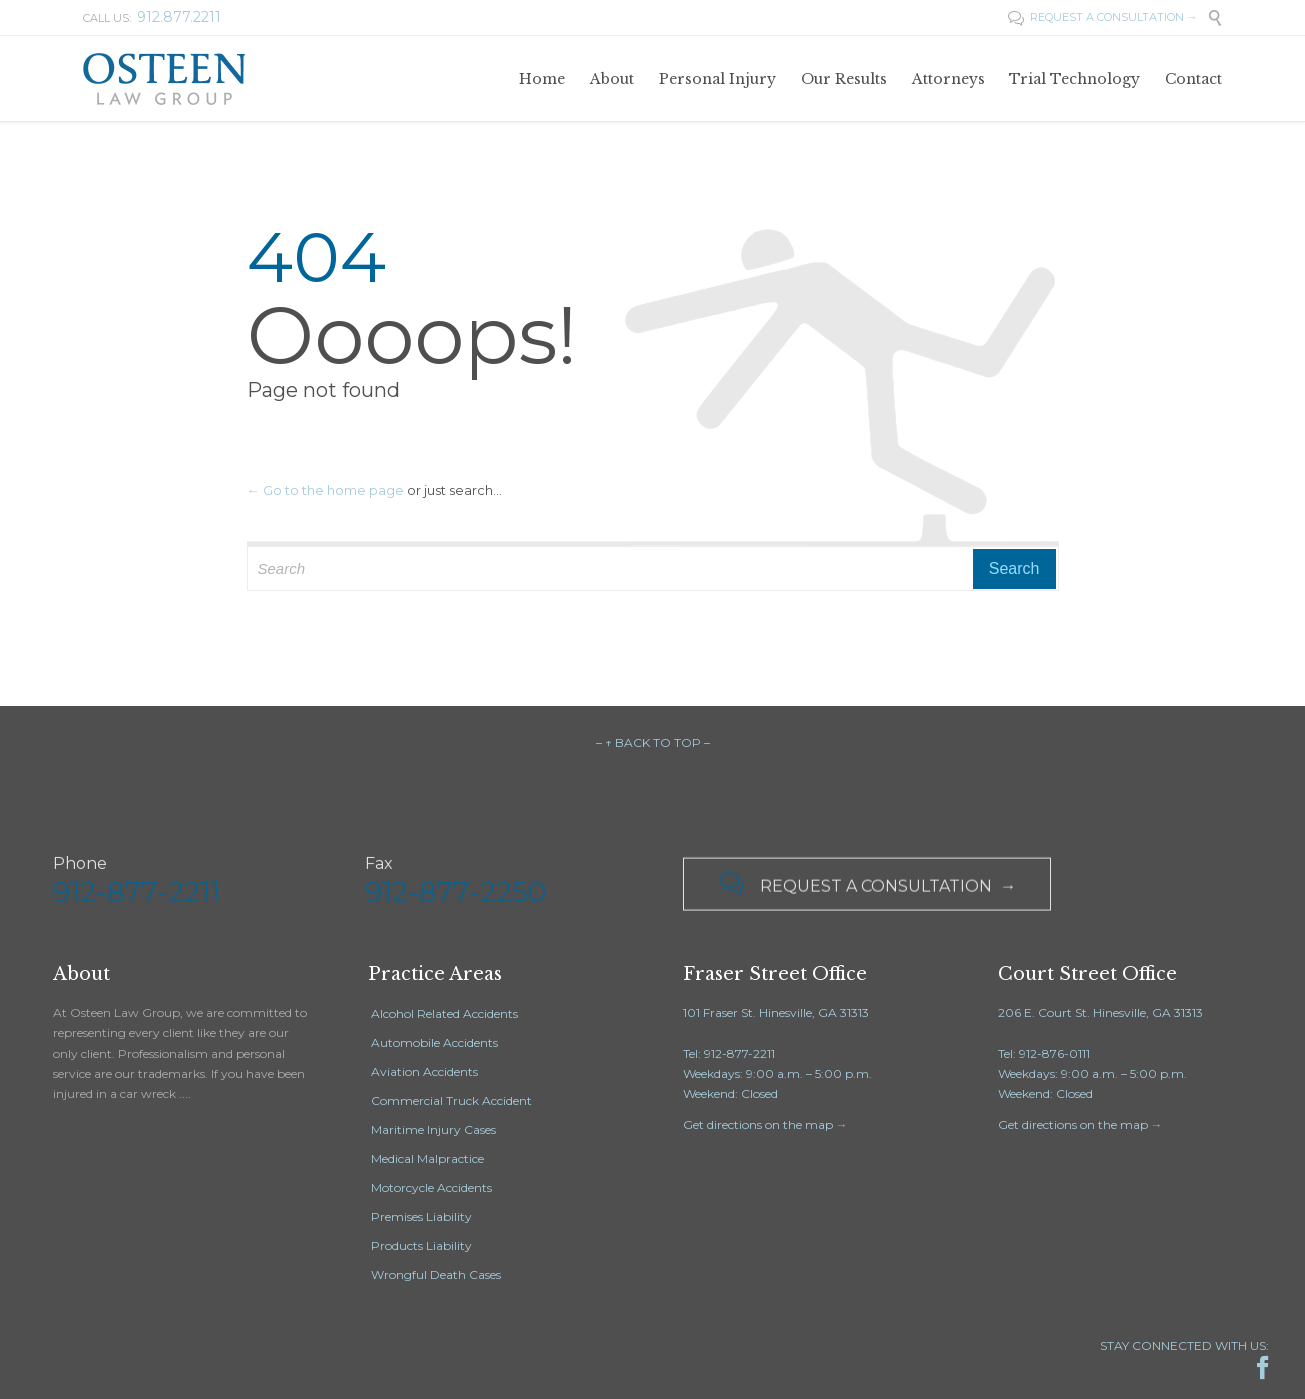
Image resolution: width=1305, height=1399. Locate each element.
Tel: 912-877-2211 (729, 1053)
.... (185, 1093)
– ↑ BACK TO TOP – (653, 742)
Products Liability (421, 1245)
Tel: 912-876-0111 (1044, 1053)
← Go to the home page (325, 490)
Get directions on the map (758, 1124)
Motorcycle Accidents (431, 1187)
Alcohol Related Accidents (444, 1013)
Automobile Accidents (434, 1042)
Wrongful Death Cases (436, 1274)
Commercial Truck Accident (451, 1100)
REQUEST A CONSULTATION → (1103, 17)
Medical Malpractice (427, 1158)
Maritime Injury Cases (433, 1129)
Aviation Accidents (424, 1071)
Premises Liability (421, 1216)
